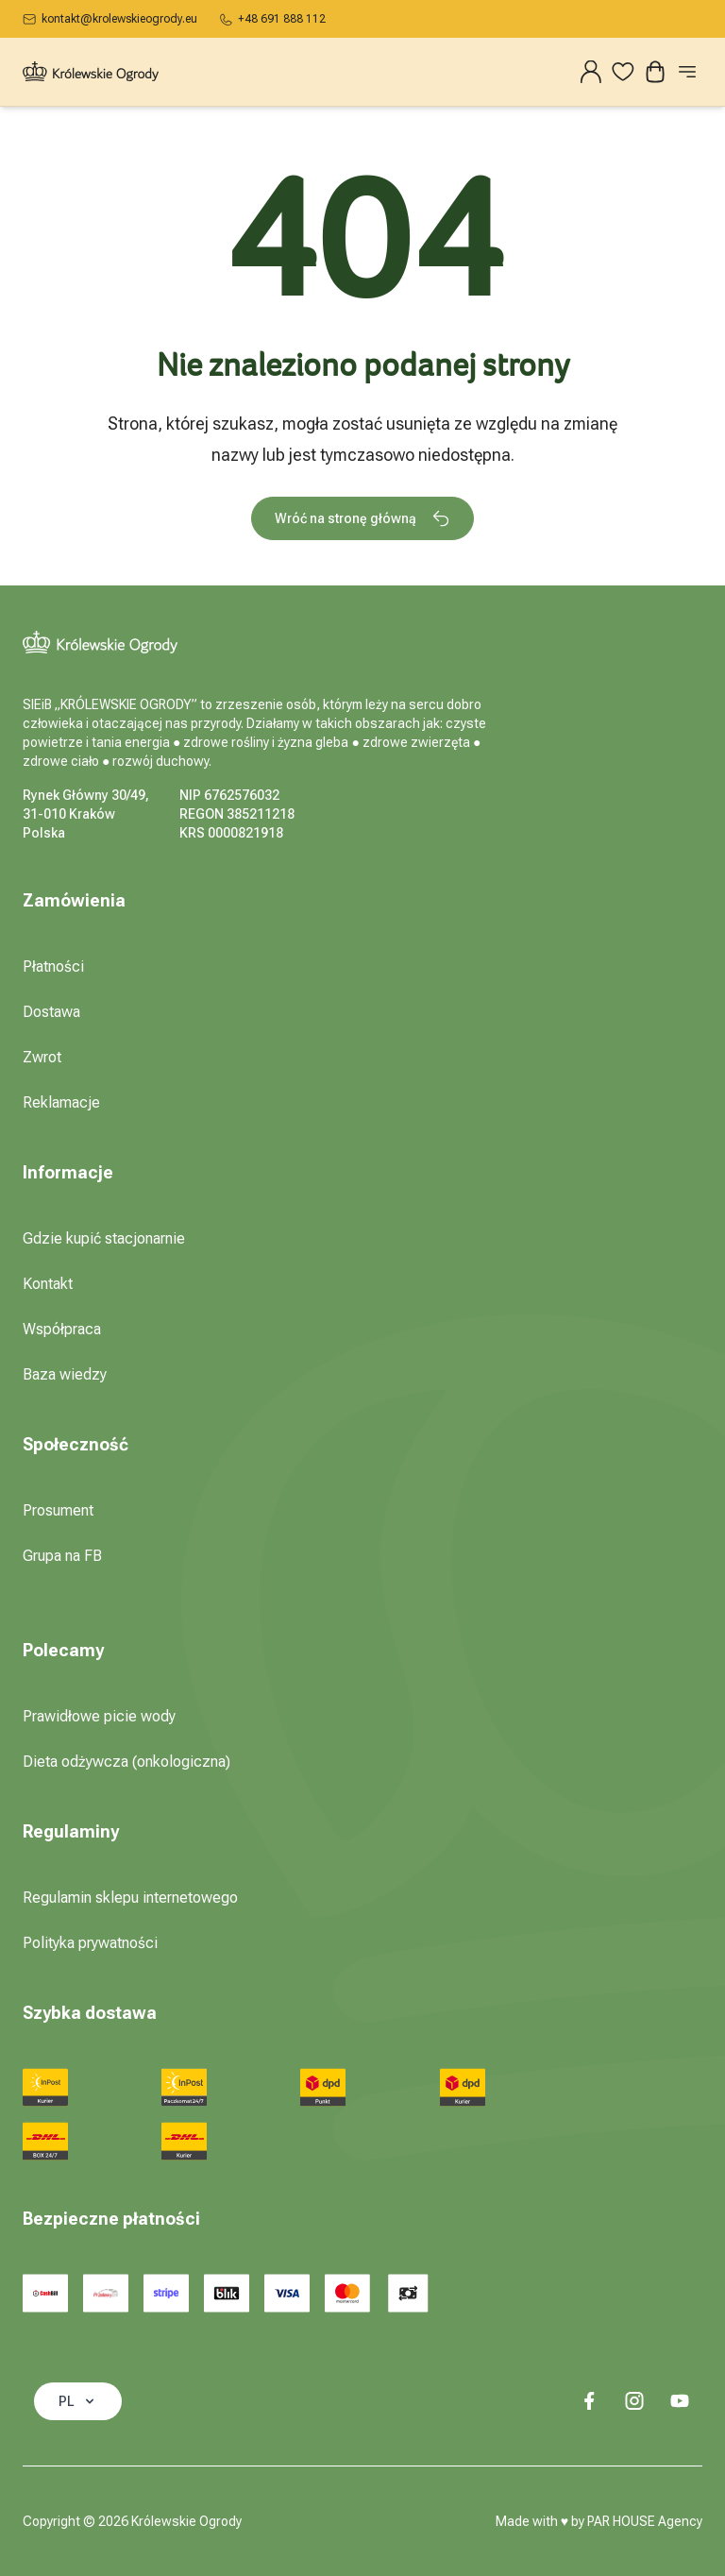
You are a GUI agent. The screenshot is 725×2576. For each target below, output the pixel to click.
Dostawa (51, 1012)
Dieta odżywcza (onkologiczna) (126, 1762)
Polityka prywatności (90, 1943)
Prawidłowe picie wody (99, 1716)
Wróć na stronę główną (362, 518)
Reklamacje (61, 1102)
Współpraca (62, 1329)
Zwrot (42, 1057)
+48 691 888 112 (273, 18)
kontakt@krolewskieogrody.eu (110, 18)
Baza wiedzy (65, 1374)
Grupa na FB (62, 1556)
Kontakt (48, 1284)
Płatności (53, 966)
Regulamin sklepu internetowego (130, 1898)
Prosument (58, 1510)
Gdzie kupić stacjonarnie (104, 1238)
